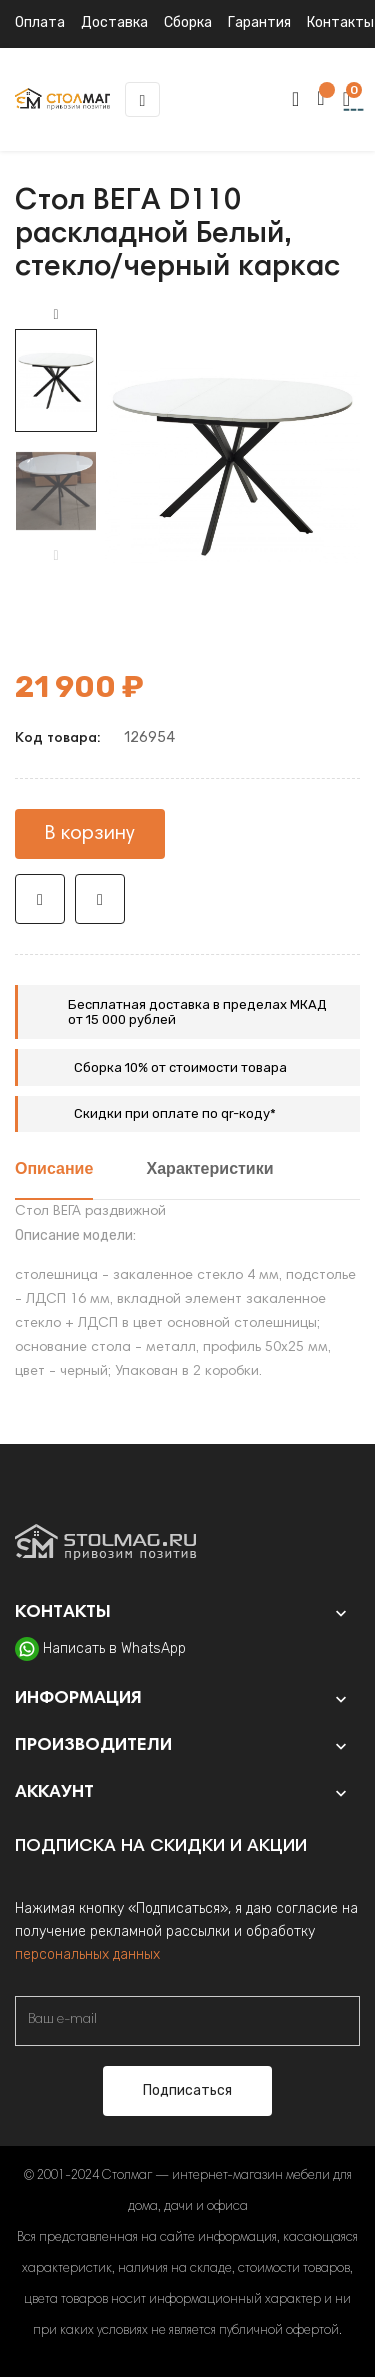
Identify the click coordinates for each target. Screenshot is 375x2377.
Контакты (340, 22)
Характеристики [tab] (210, 1170)
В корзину (90, 834)
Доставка (114, 22)
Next (56, 315)
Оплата (40, 22)
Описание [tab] (54, 1170)
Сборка (188, 22)
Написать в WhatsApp (114, 1648)
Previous (56, 556)
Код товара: (57, 739)
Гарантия (259, 22)
